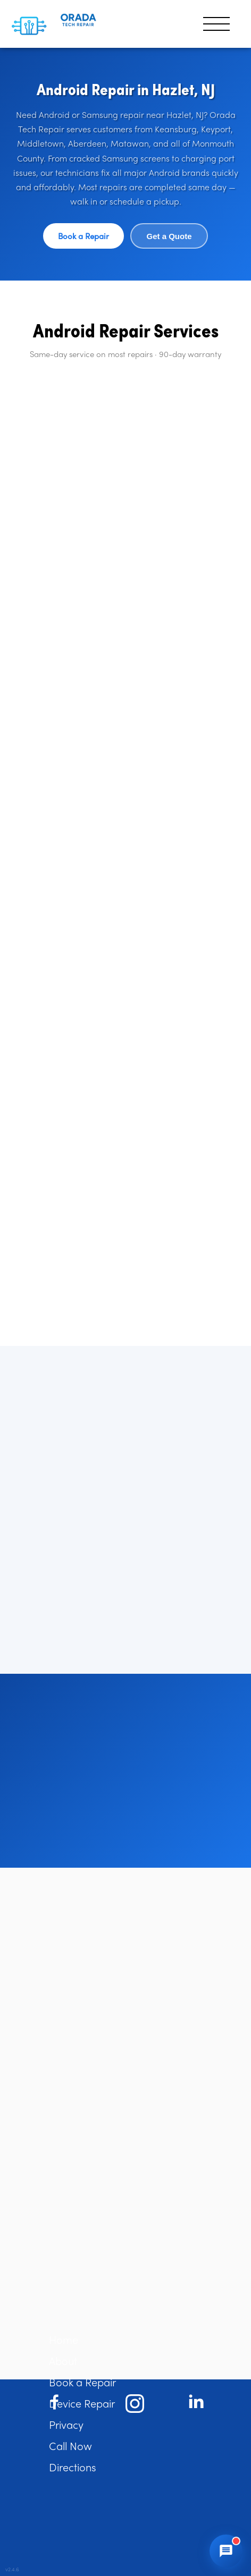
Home (63, 2339)
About (63, 2360)
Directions (72, 2467)
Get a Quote (168, 236)
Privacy (66, 2424)
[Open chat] (226, 2551)
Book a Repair (83, 236)
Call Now (70, 2445)
